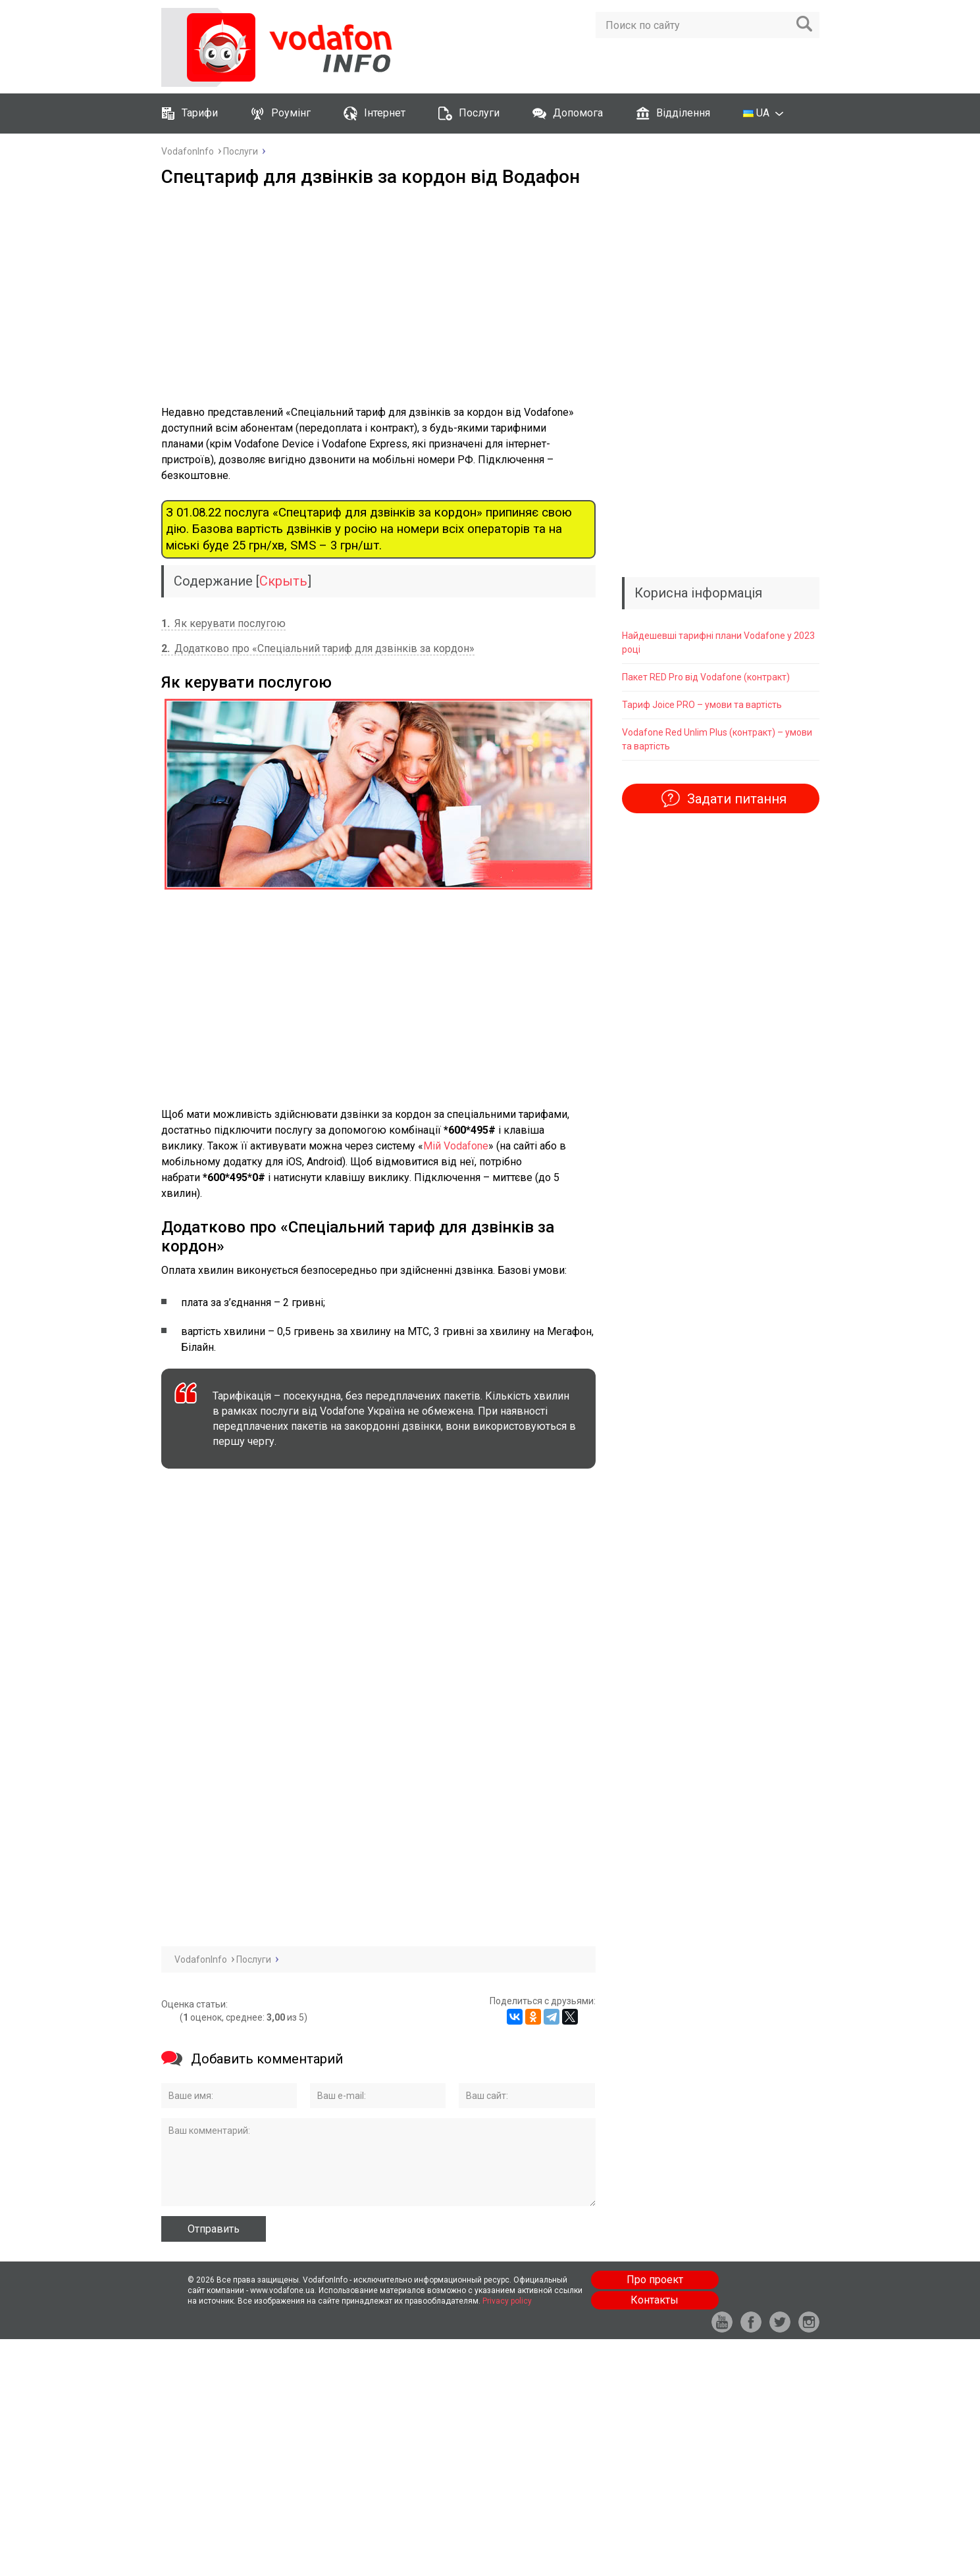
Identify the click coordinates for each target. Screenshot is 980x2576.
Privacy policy (507, 2301)
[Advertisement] (378, 296)
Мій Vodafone (455, 1146)
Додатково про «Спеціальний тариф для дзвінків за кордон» (318, 648)
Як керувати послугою (223, 623)
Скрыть (283, 581)
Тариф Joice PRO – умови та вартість (702, 704)
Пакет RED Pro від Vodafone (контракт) (706, 677)
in (808, 2322)
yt (722, 2322)
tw (779, 2322)
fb (750, 2322)
